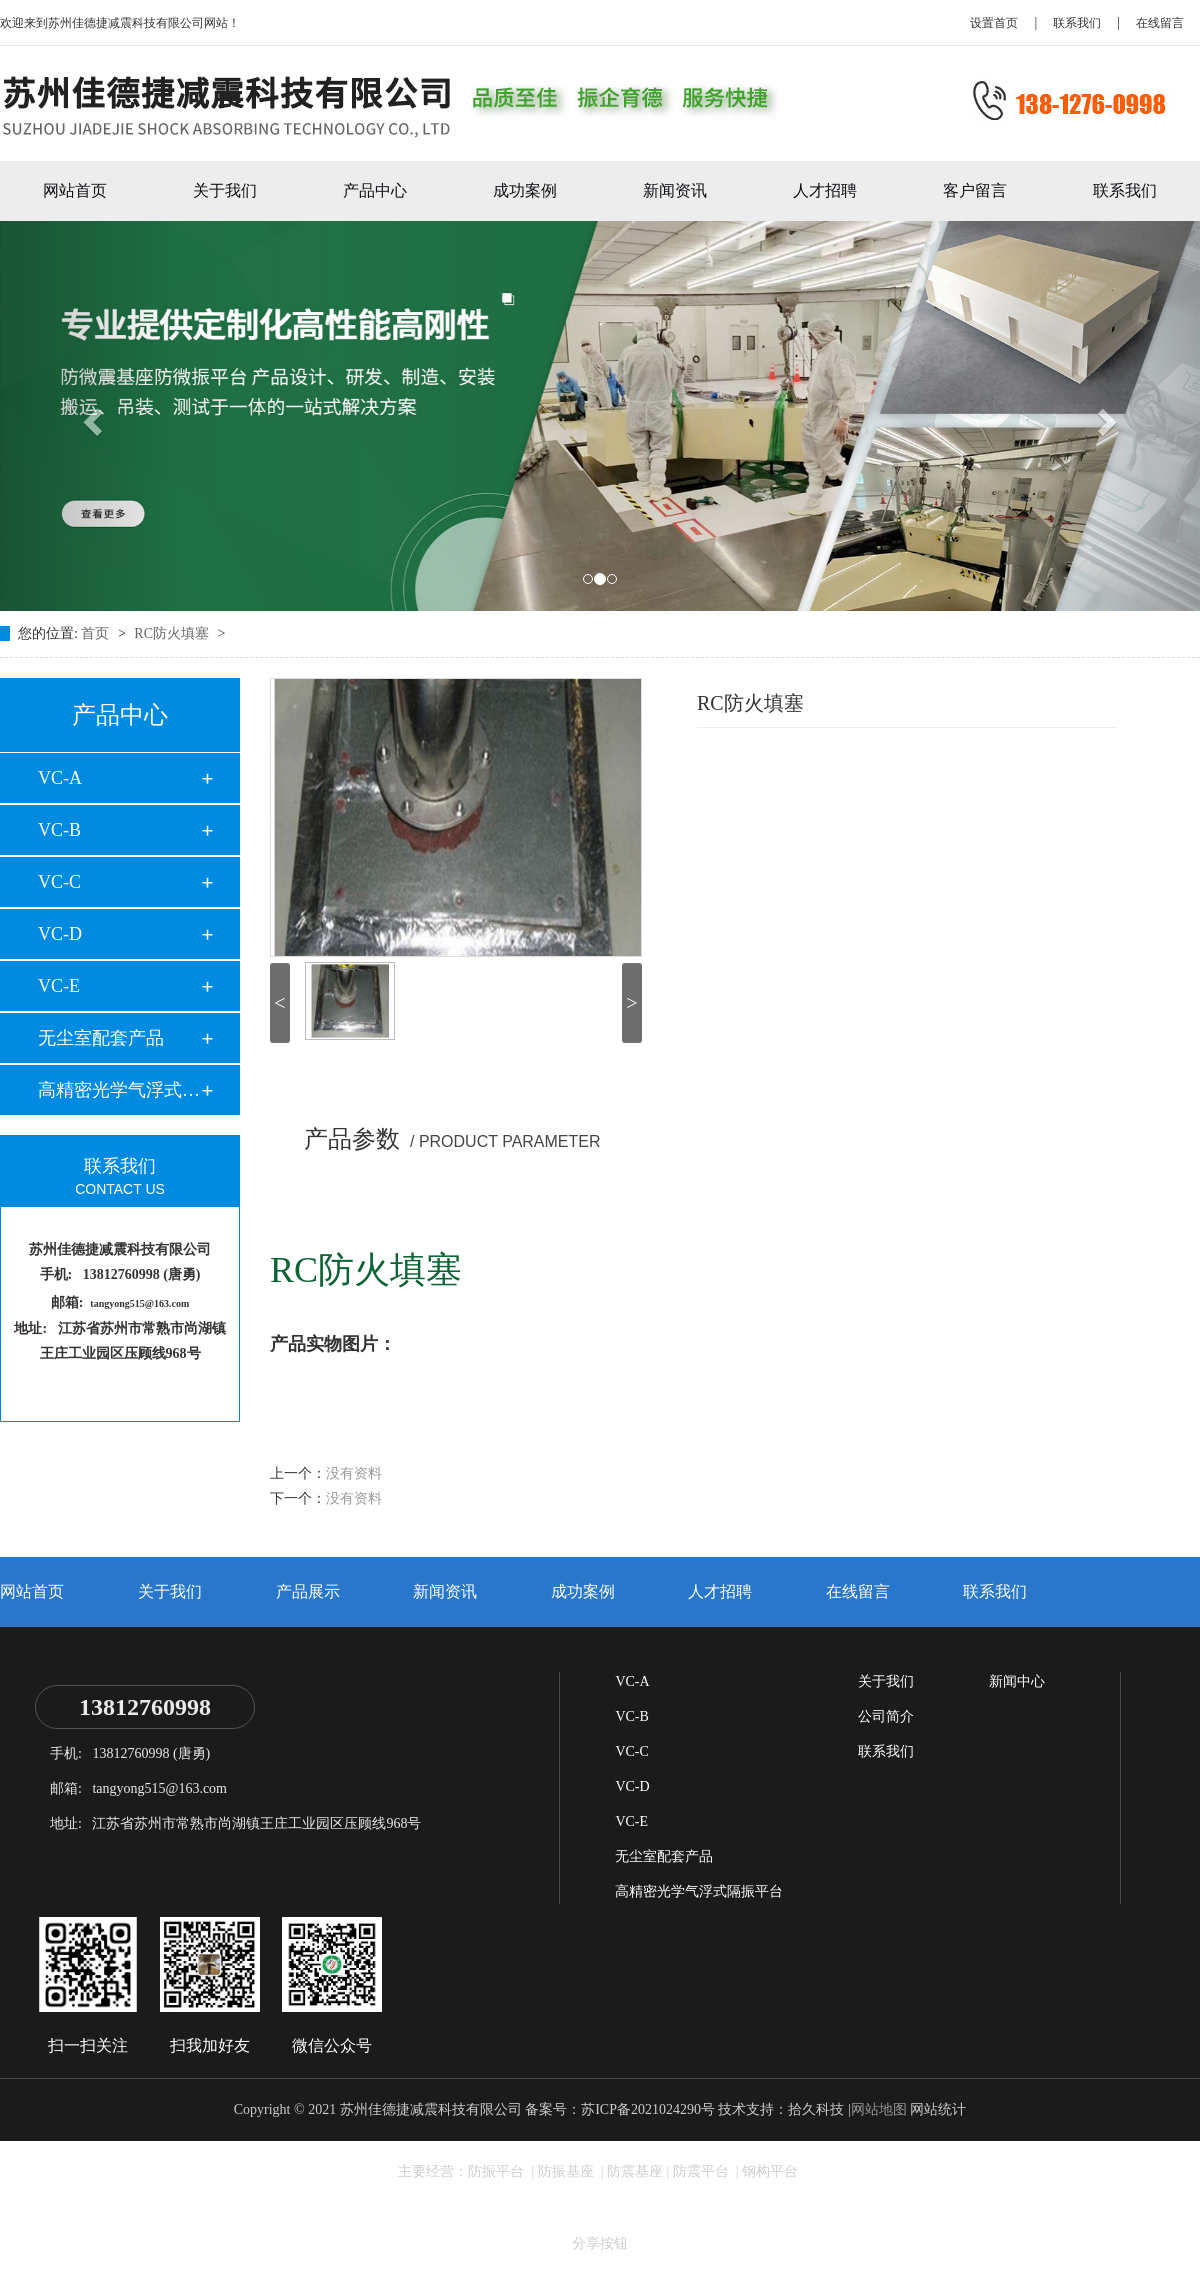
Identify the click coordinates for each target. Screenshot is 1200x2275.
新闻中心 (1017, 1681)
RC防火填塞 (173, 633)
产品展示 (308, 1591)
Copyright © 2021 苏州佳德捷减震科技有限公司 (378, 2109)
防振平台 (498, 2171)
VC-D (60, 934)
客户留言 (975, 190)
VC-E (59, 986)
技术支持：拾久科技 (781, 2109)
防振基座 (568, 2171)
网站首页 (75, 190)
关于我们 (225, 190)
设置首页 (994, 23)
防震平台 (703, 2171)
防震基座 (635, 2171)
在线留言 (1160, 23)
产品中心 (375, 190)
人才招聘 (825, 190)
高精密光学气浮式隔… (119, 1090)
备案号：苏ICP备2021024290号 (620, 2109)
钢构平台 (770, 2171)
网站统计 (938, 2109)
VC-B (59, 830)
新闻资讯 (675, 190)
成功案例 (525, 190)
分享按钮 (600, 2243)
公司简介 (886, 1716)
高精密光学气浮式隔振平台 (699, 1891)
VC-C (59, 882)
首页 (97, 633)
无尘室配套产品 (101, 1038)
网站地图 (879, 2109)
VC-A (60, 778)
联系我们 (1077, 23)
